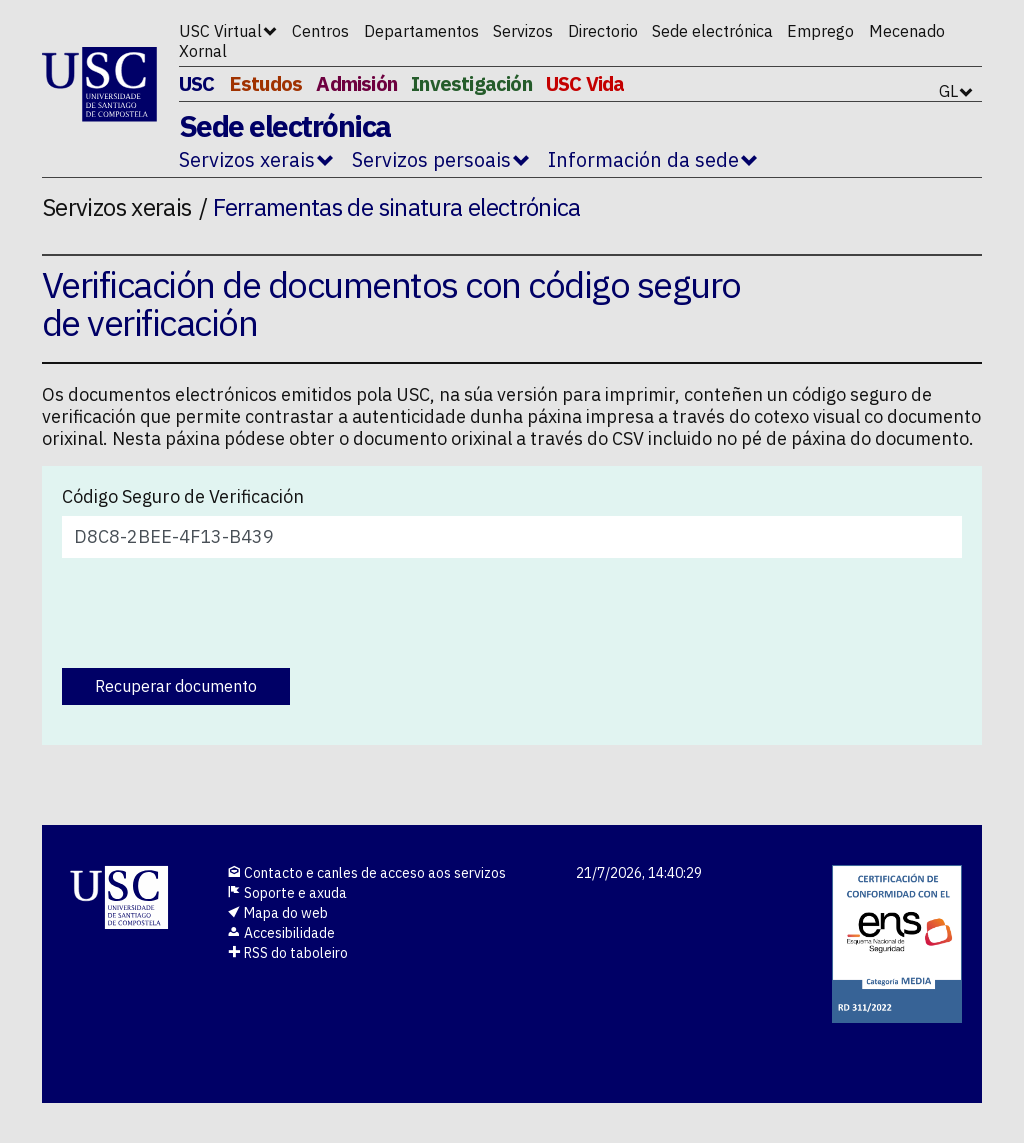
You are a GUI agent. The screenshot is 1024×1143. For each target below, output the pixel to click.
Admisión (356, 83)
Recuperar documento (176, 686)
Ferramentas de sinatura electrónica (397, 207)
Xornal (203, 51)
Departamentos (421, 31)
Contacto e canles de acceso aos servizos (366, 873)
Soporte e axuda (287, 893)
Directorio (603, 31)
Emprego (820, 31)
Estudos (265, 83)
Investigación (471, 83)
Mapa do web (277, 913)
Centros (320, 31)
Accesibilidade (281, 933)
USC (197, 83)
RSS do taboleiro (287, 953)
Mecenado (907, 31)
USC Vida (585, 83)
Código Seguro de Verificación (183, 497)
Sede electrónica (712, 31)
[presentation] (214, 613)
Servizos (523, 31)
